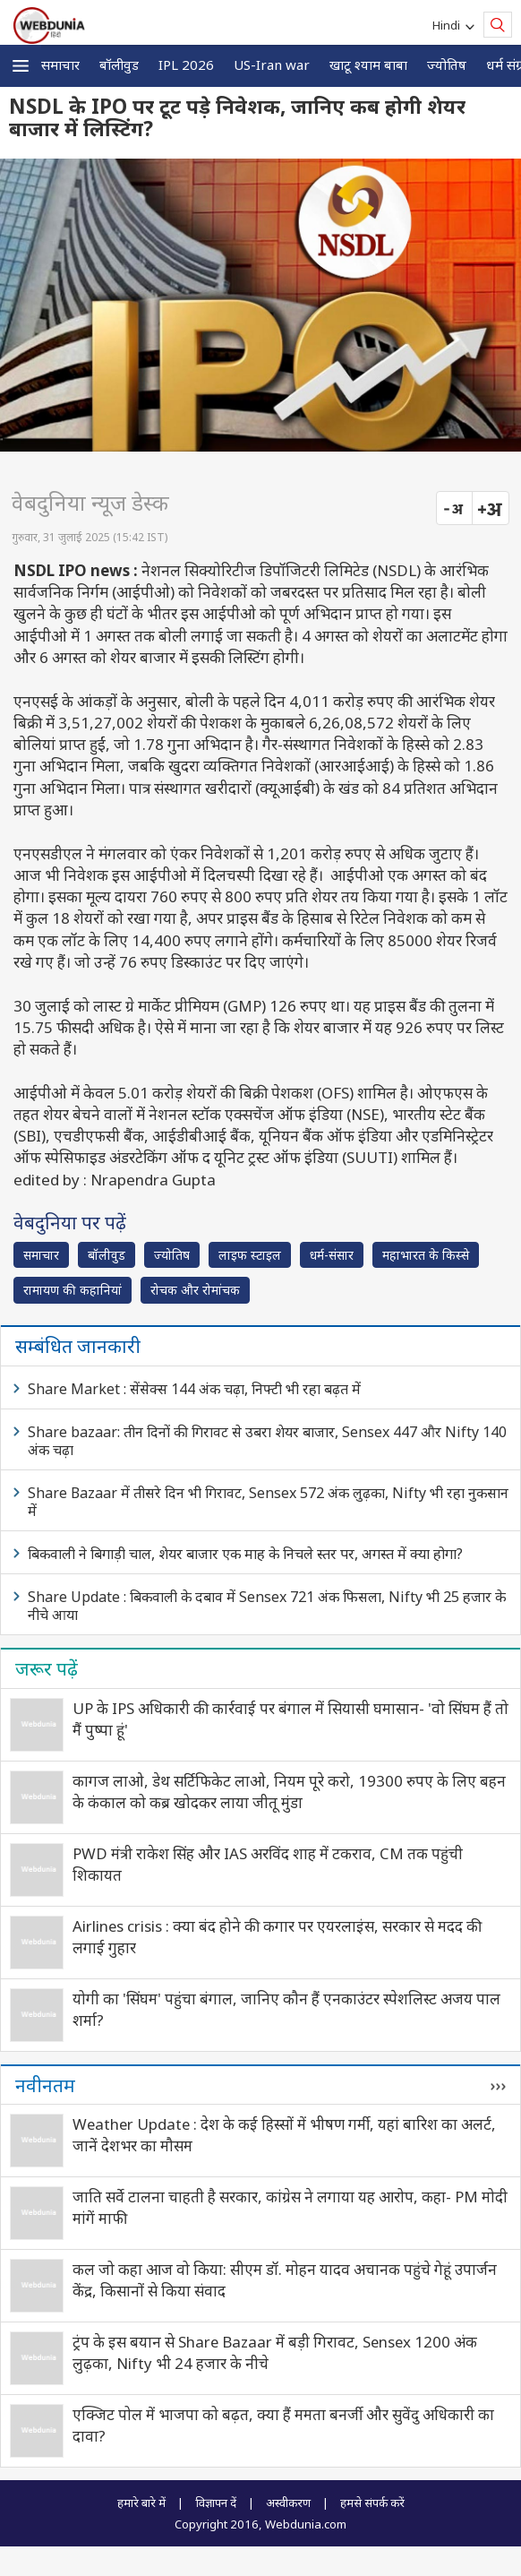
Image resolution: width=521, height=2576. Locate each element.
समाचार (60, 64)
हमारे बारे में (141, 2502)
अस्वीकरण (288, 2502)
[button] (20, 66)
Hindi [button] (448, 25)
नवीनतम (45, 2085)
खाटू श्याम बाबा (368, 64)
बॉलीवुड (119, 64)
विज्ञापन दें (215, 2502)
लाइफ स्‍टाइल (249, 1254)
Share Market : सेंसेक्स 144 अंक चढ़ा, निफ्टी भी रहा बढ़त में (194, 1389)
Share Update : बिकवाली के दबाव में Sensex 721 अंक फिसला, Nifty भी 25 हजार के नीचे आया (267, 1605)
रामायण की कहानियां (72, 1289)
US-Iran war (272, 64)
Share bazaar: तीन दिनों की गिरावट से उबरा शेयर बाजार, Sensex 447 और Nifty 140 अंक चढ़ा (267, 1441)
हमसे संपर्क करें (372, 2502)
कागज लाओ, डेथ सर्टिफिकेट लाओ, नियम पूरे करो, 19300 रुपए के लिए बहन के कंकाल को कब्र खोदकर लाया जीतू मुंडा (289, 1791)
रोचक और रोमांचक (195, 1289)
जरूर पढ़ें (46, 1668)
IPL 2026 (186, 64)
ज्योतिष (446, 64)
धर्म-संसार (332, 1254)
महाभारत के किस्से (425, 1254)
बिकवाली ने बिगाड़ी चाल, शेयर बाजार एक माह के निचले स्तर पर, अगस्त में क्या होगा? (245, 1554)
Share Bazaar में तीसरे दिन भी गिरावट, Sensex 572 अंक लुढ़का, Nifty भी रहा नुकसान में (268, 1502)
